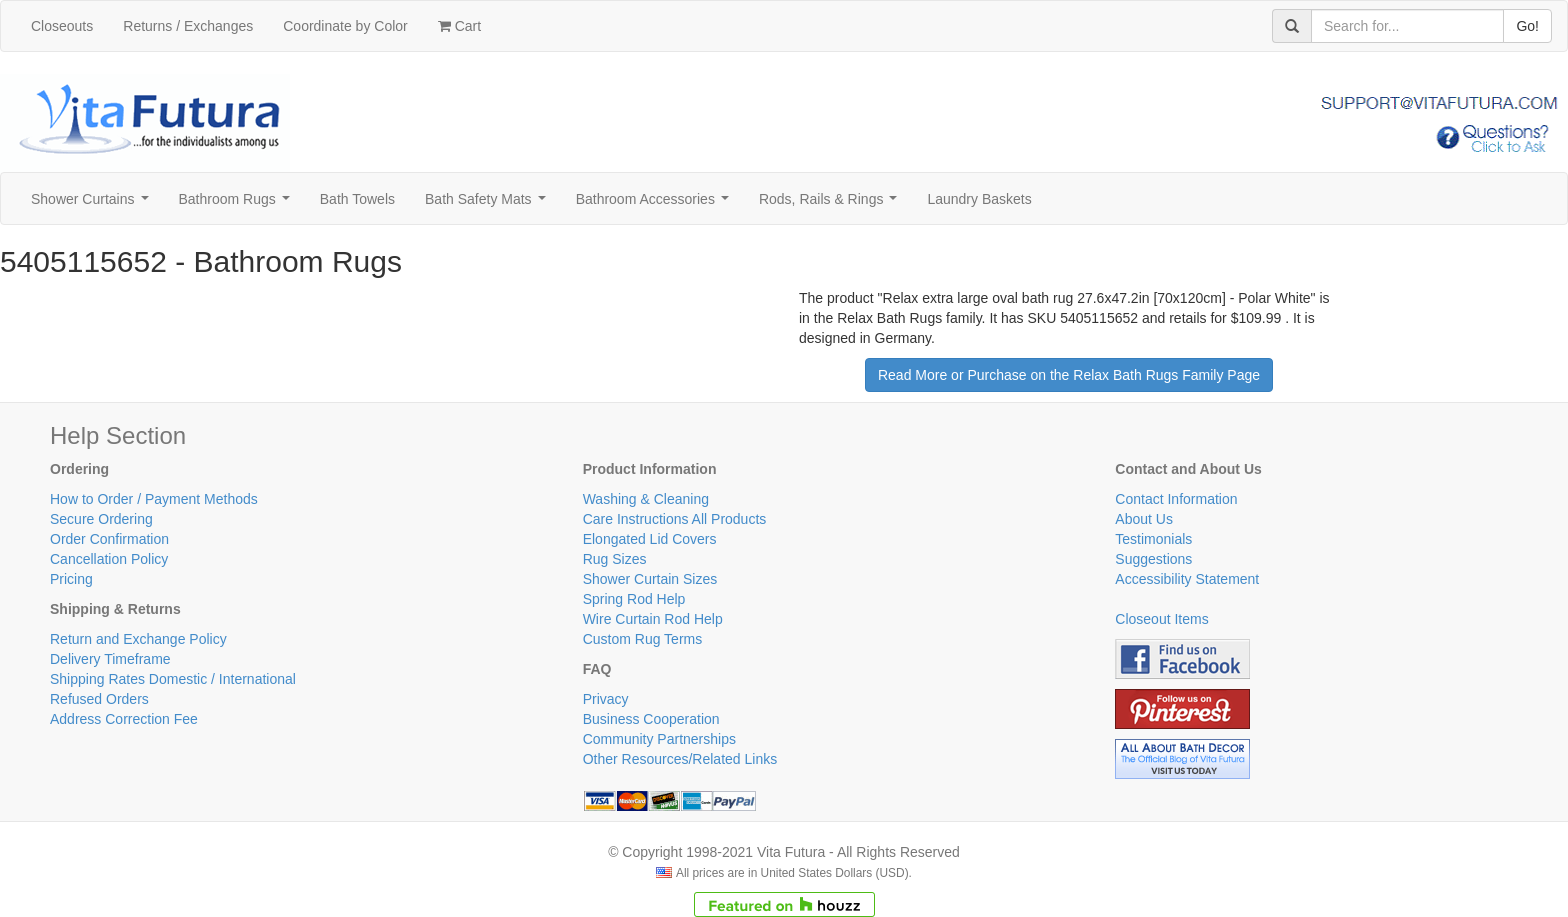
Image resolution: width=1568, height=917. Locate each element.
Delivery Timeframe (110, 659)
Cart (459, 26)
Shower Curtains (93, 204)
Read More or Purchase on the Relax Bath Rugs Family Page (1069, 375)
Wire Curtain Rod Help (653, 619)
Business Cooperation (651, 719)
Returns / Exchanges (188, 26)
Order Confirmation (109, 539)
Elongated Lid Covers (650, 539)
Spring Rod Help (634, 599)
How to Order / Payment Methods (154, 499)
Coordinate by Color (345, 26)
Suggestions (1153, 559)
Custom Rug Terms (643, 639)
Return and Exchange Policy (138, 639)
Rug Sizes (615, 559)
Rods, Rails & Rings (832, 204)
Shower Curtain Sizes (650, 579)
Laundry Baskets (979, 199)
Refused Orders (99, 699)
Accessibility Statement (1187, 579)
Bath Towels (357, 199)
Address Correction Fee (124, 719)
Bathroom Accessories (656, 204)
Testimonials (1153, 539)
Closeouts (62, 26)
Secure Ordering (101, 519)
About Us (1144, 519)
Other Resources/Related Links (680, 759)
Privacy (606, 699)
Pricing (71, 579)
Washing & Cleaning (646, 499)
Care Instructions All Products (675, 519)
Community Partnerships (659, 739)
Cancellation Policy (109, 559)
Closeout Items (1161, 619)
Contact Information (1176, 499)
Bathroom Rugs (238, 204)
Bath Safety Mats (489, 204)
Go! (1527, 26)
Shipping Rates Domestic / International (173, 679)
